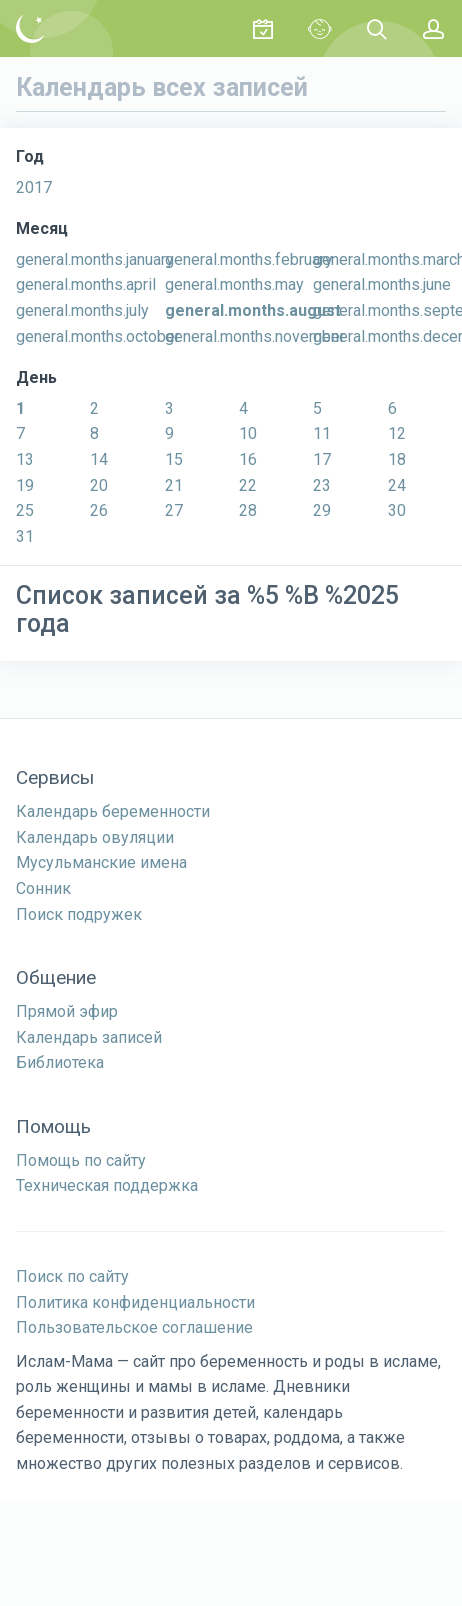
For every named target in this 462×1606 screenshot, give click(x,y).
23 (322, 485)
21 (174, 485)
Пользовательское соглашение (134, 1327)
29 (322, 510)
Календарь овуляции (95, 837)
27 (174, 510)
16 (248, 459)
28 (248, 510)
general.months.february (249, 259)
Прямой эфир (67, 1011)
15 (174, 459)
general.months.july (82, 310)
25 (25, 510)
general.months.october (98, 336)
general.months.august (253, 310)
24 (397, 485)
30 (397, 510)
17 (322, 459)
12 (397, 433)
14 (99, 459)
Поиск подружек (79, 914)
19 (25, 485)
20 (99, 485)
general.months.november (255, 336)
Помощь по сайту (81, 1160)
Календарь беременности (113, 811)
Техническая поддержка (107, 1185)
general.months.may (234, 284)
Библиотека (60, 1062)
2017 (34, 187)
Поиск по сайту (72, 1276)
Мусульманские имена (101, 862)
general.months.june (382, 284)
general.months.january (95, 259)
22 (248, 485)
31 (25, 536)
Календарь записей (89, 1037)
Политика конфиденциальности (135, 1302)
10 (248, 433)
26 (99, 510)
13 (25, 459)
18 (397, 459)
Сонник (43, 888)
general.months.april (86, 284)
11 (322, 433)
